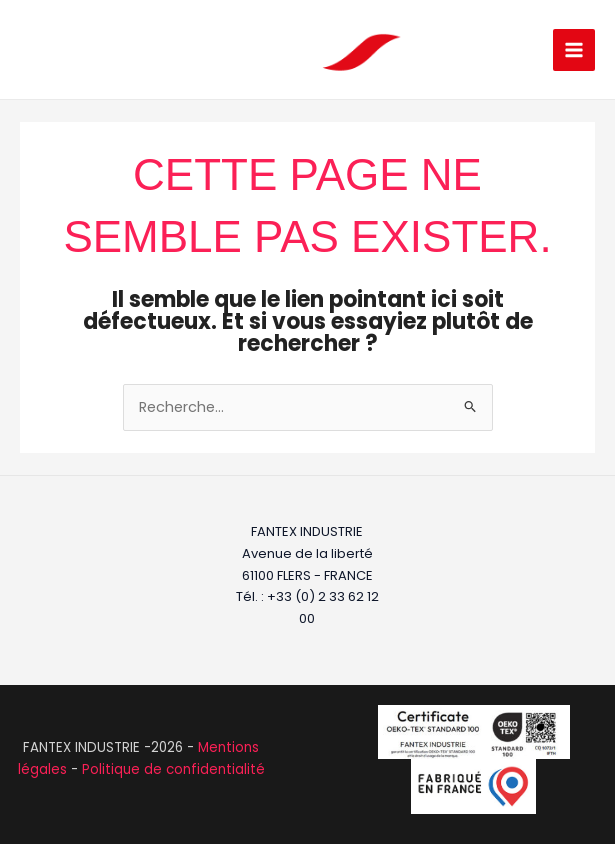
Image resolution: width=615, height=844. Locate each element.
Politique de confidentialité (173, 769)
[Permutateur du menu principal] (574, 50)
